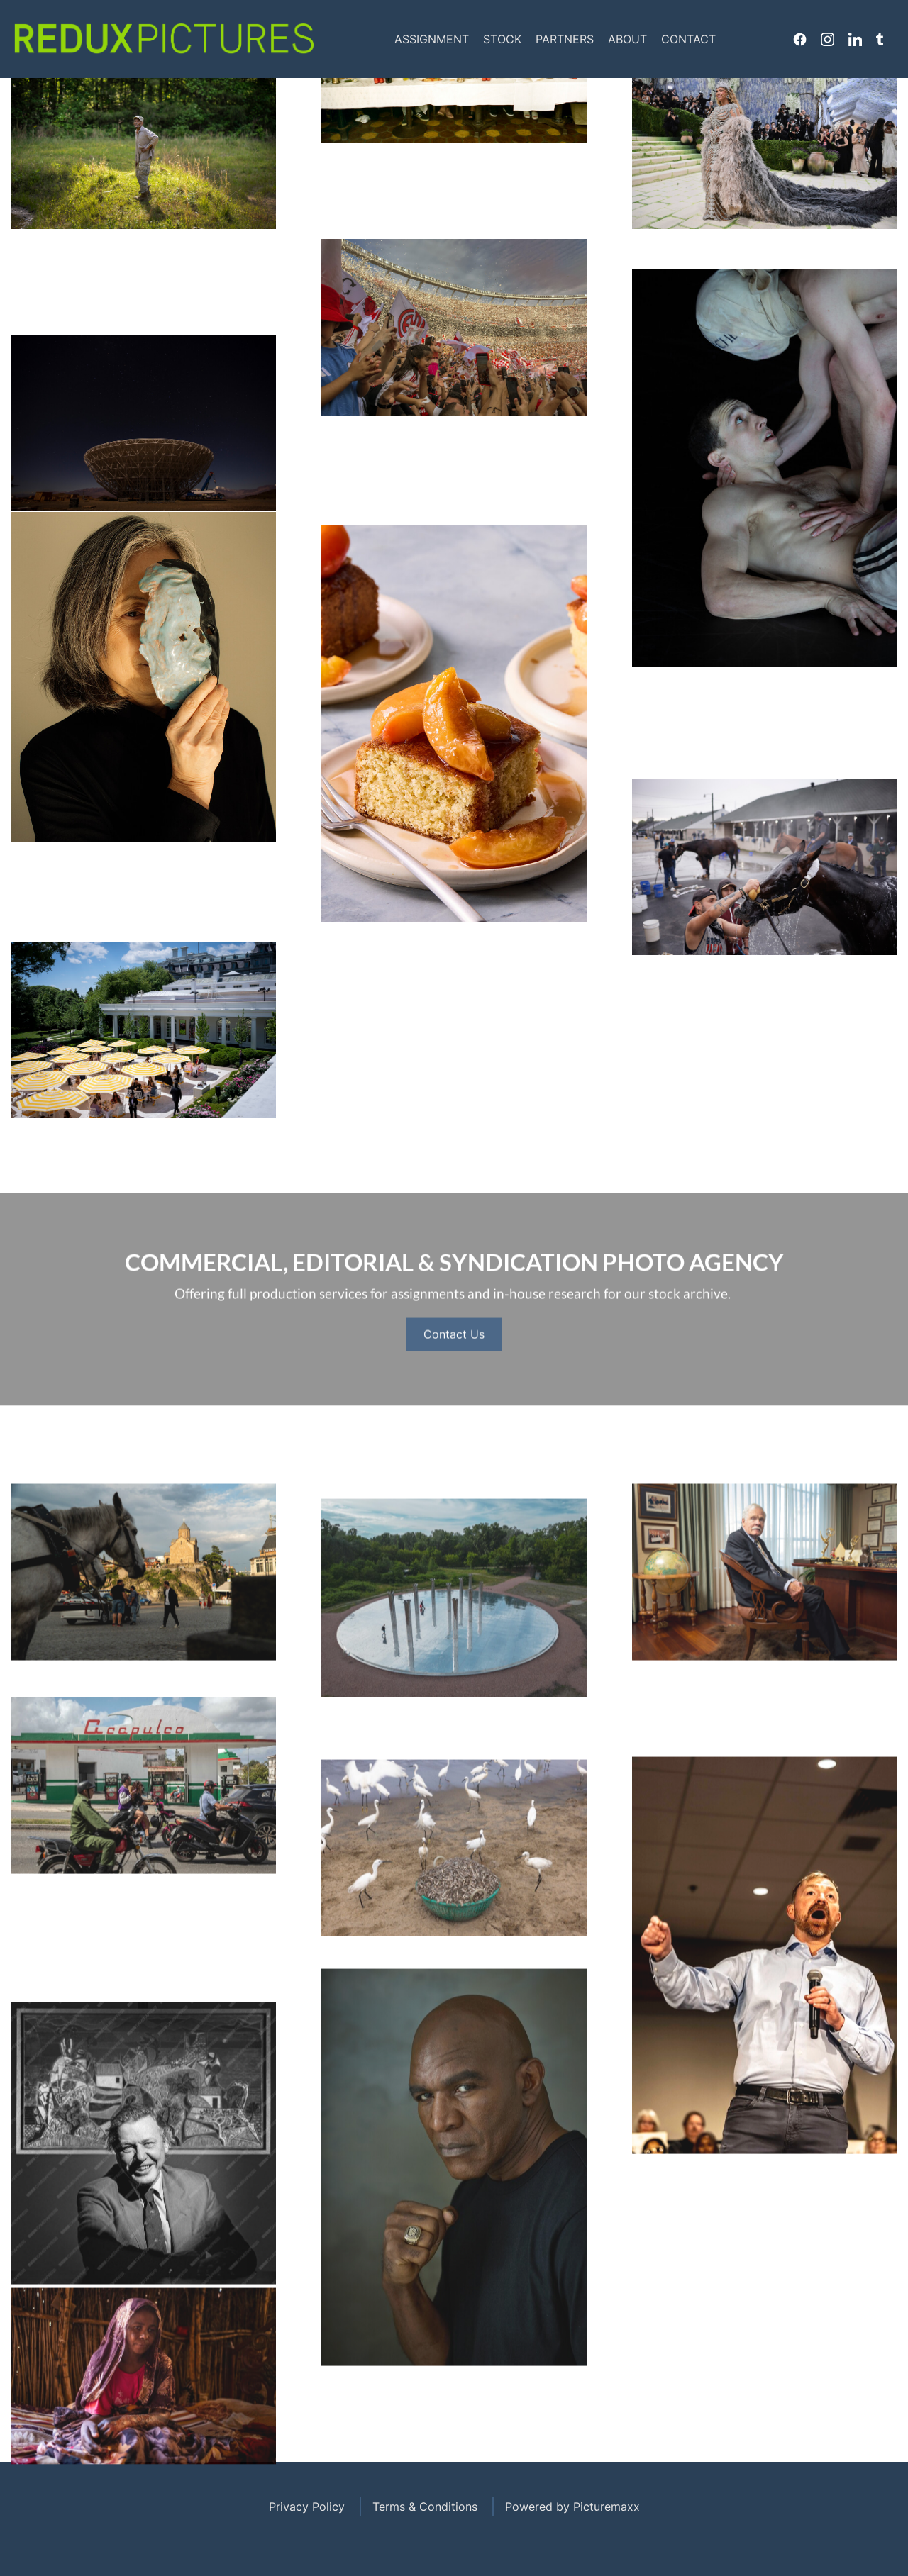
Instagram (827, 39)
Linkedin (855, 39)
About (627, 39)
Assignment (431, 39)
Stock (502, 39)
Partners (565, 39)
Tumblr (879, 39)
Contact (688, 39)
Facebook (800, 39)
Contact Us (454, 1395)
